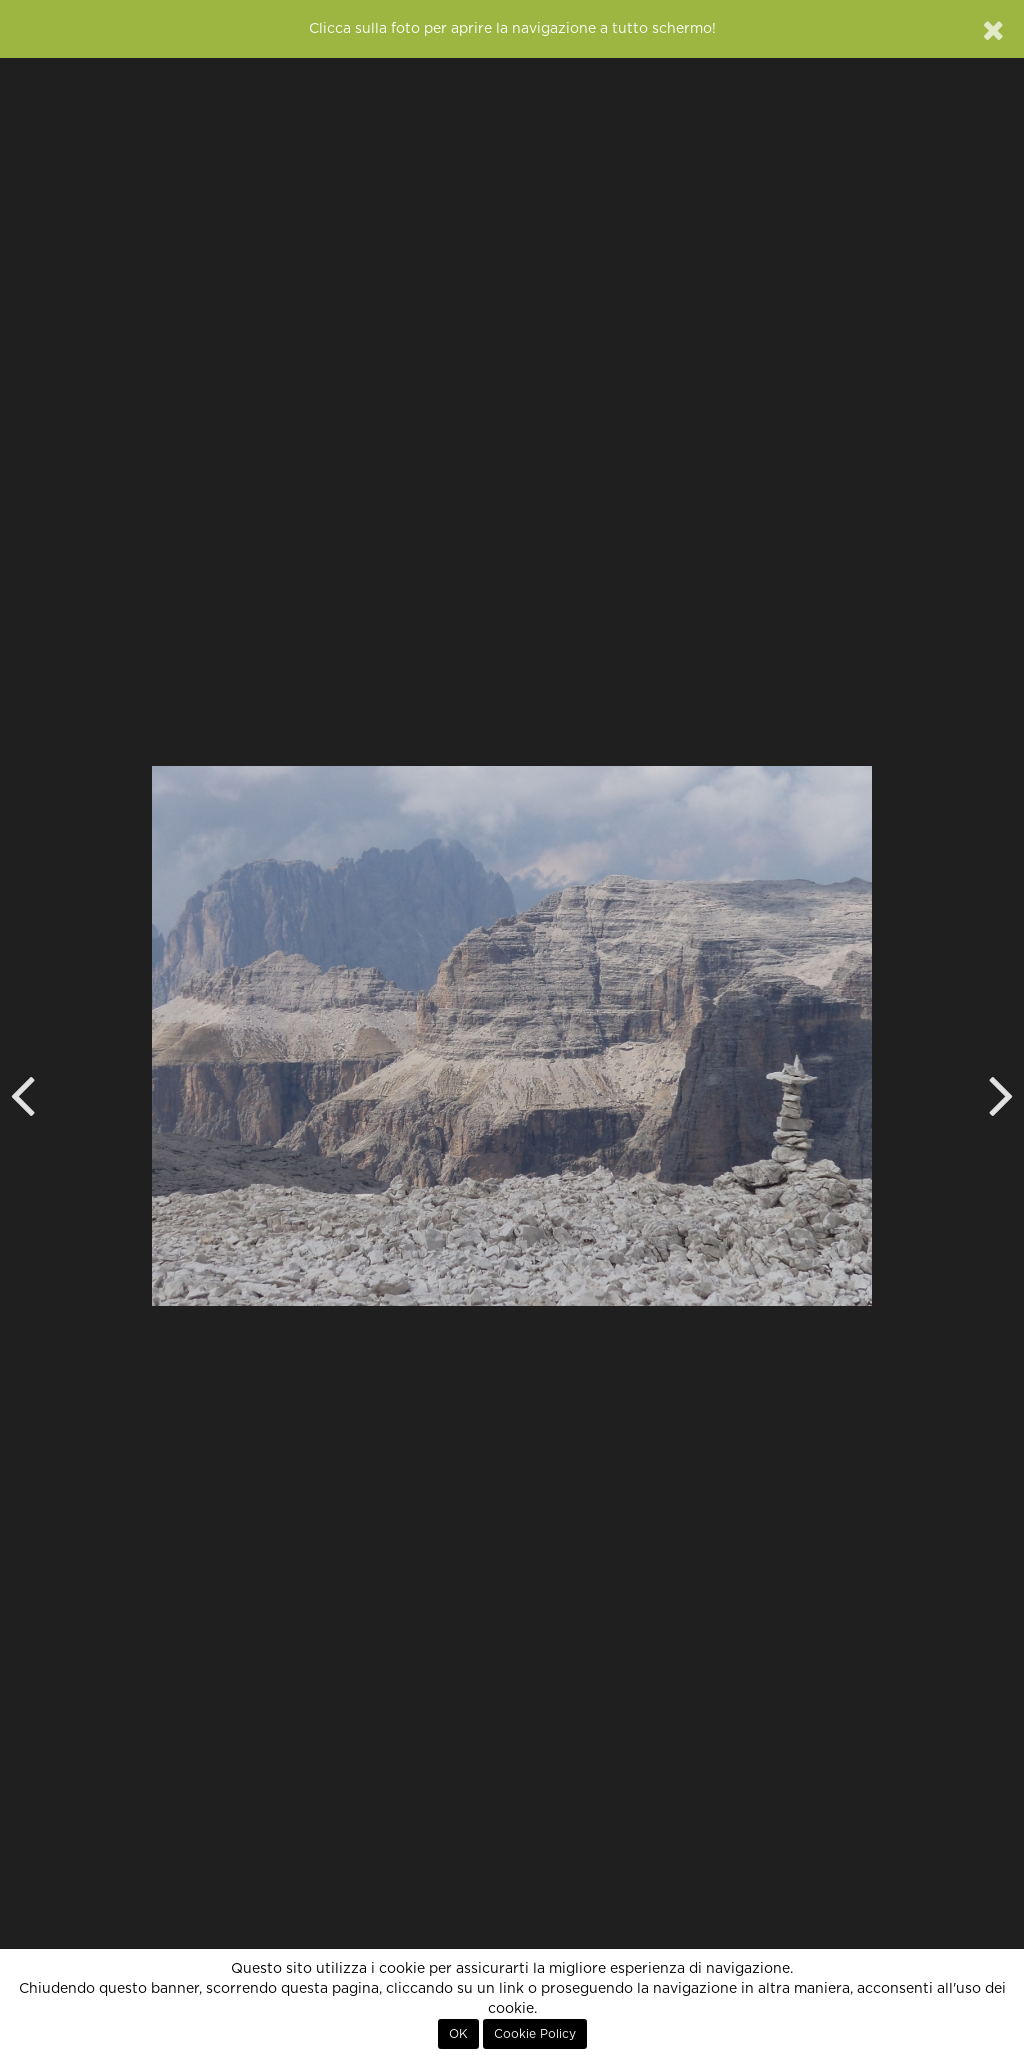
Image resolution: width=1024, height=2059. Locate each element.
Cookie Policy (535, 2034)
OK (458, 2034)
